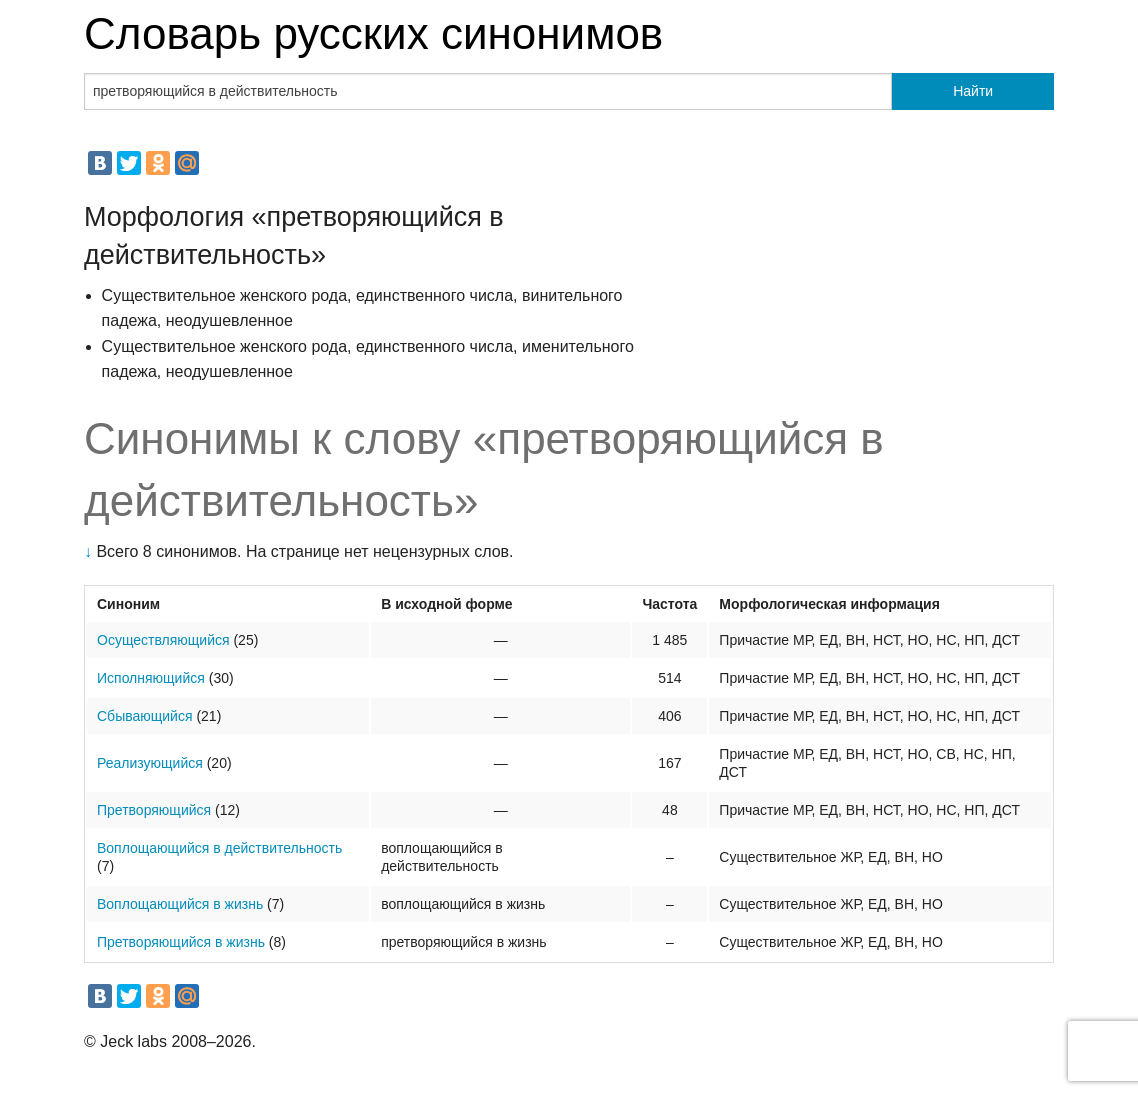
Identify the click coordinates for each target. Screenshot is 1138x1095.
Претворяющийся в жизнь (181, 942)
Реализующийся (150, 763)
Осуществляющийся (163, 640)
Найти (973, 91)
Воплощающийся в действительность (219, 848)
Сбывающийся (145, 716)
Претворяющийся (154, 810)
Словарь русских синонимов (373, 33)
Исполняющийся (151, 678)
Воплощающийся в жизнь (180, 904)
